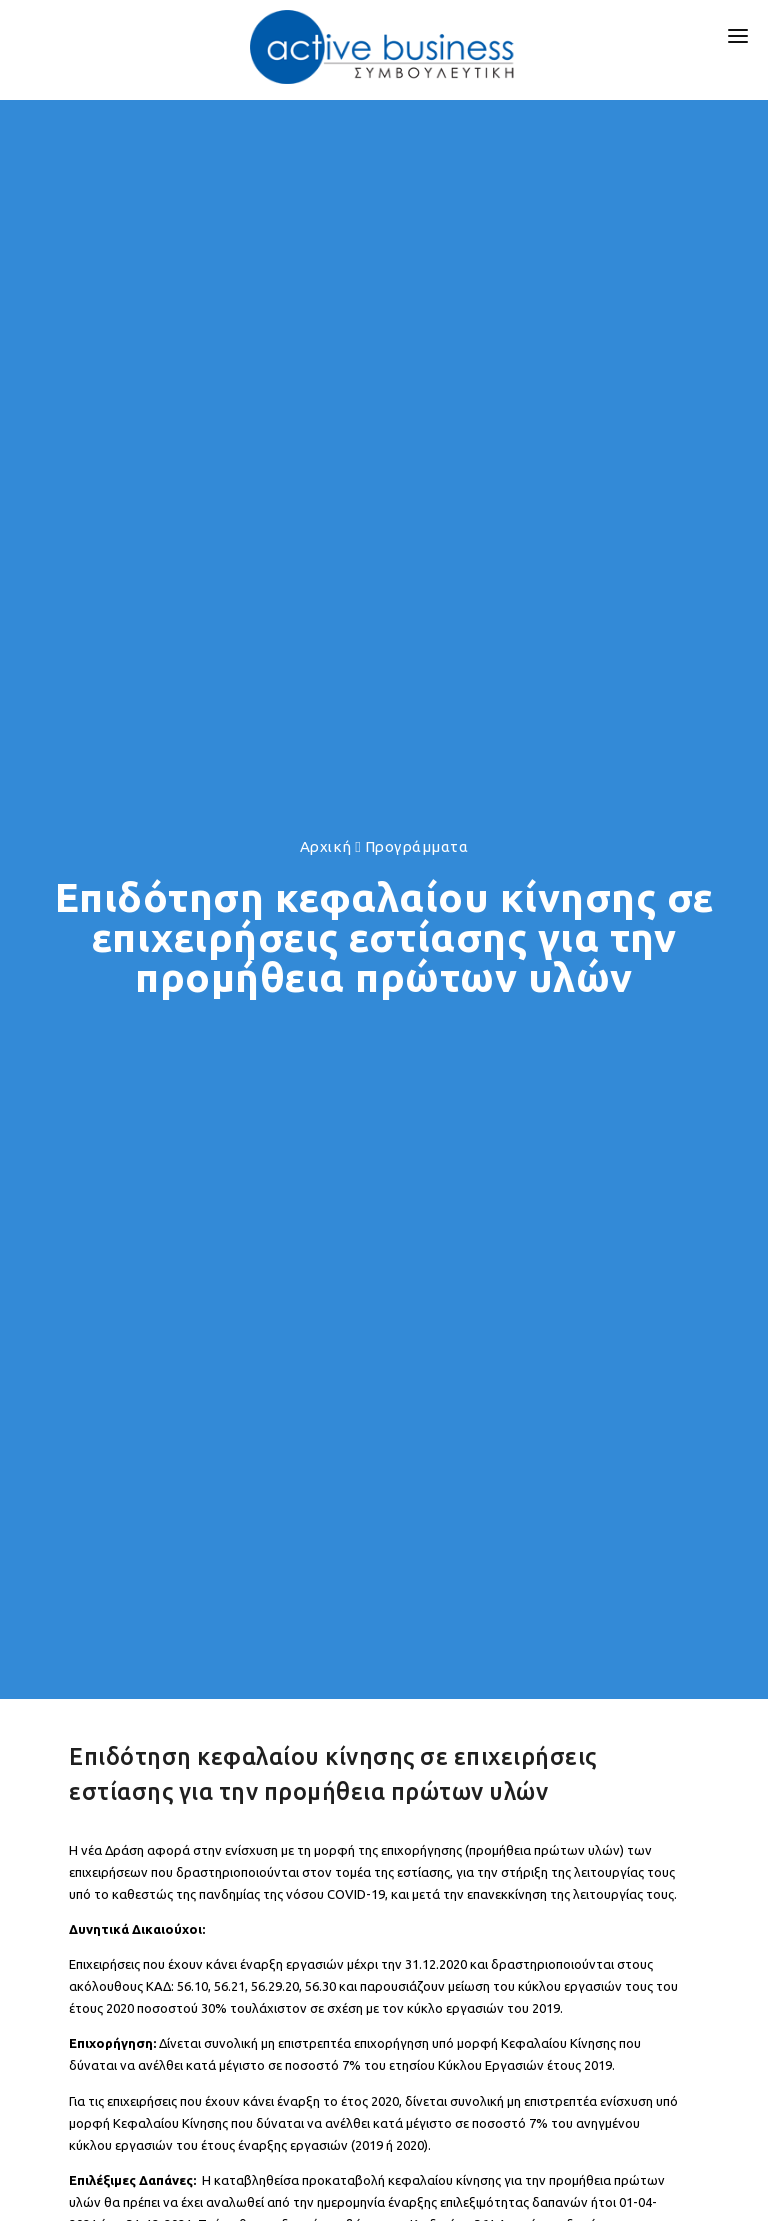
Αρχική (326, 846)
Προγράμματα (417, 846)
